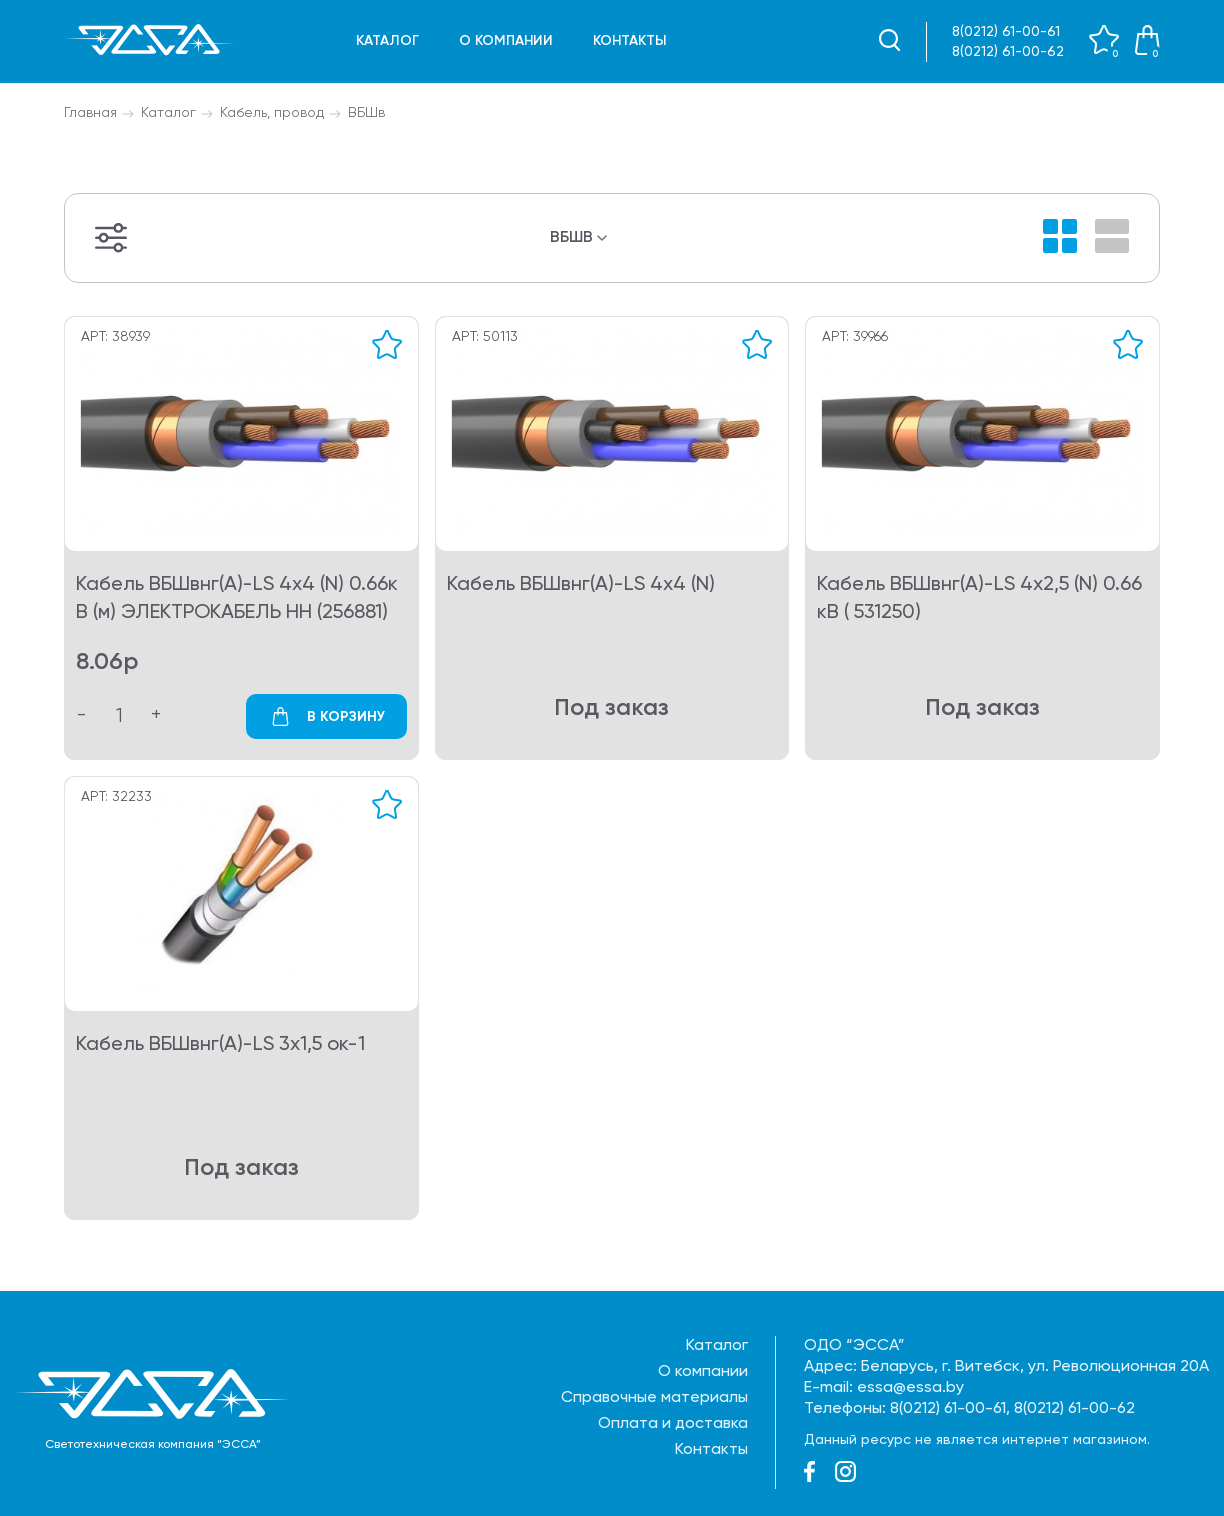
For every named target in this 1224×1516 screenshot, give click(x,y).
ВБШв (366, 113)
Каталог (387, 41)
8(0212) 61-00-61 (1006, 32)
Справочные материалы (654, 1398)
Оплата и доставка (673, 1424)
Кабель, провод (272, 113)
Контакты (629, 41)
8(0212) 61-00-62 (1008, 52)
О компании (506, 41)
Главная (90, 113)
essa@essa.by (910, 1388)
